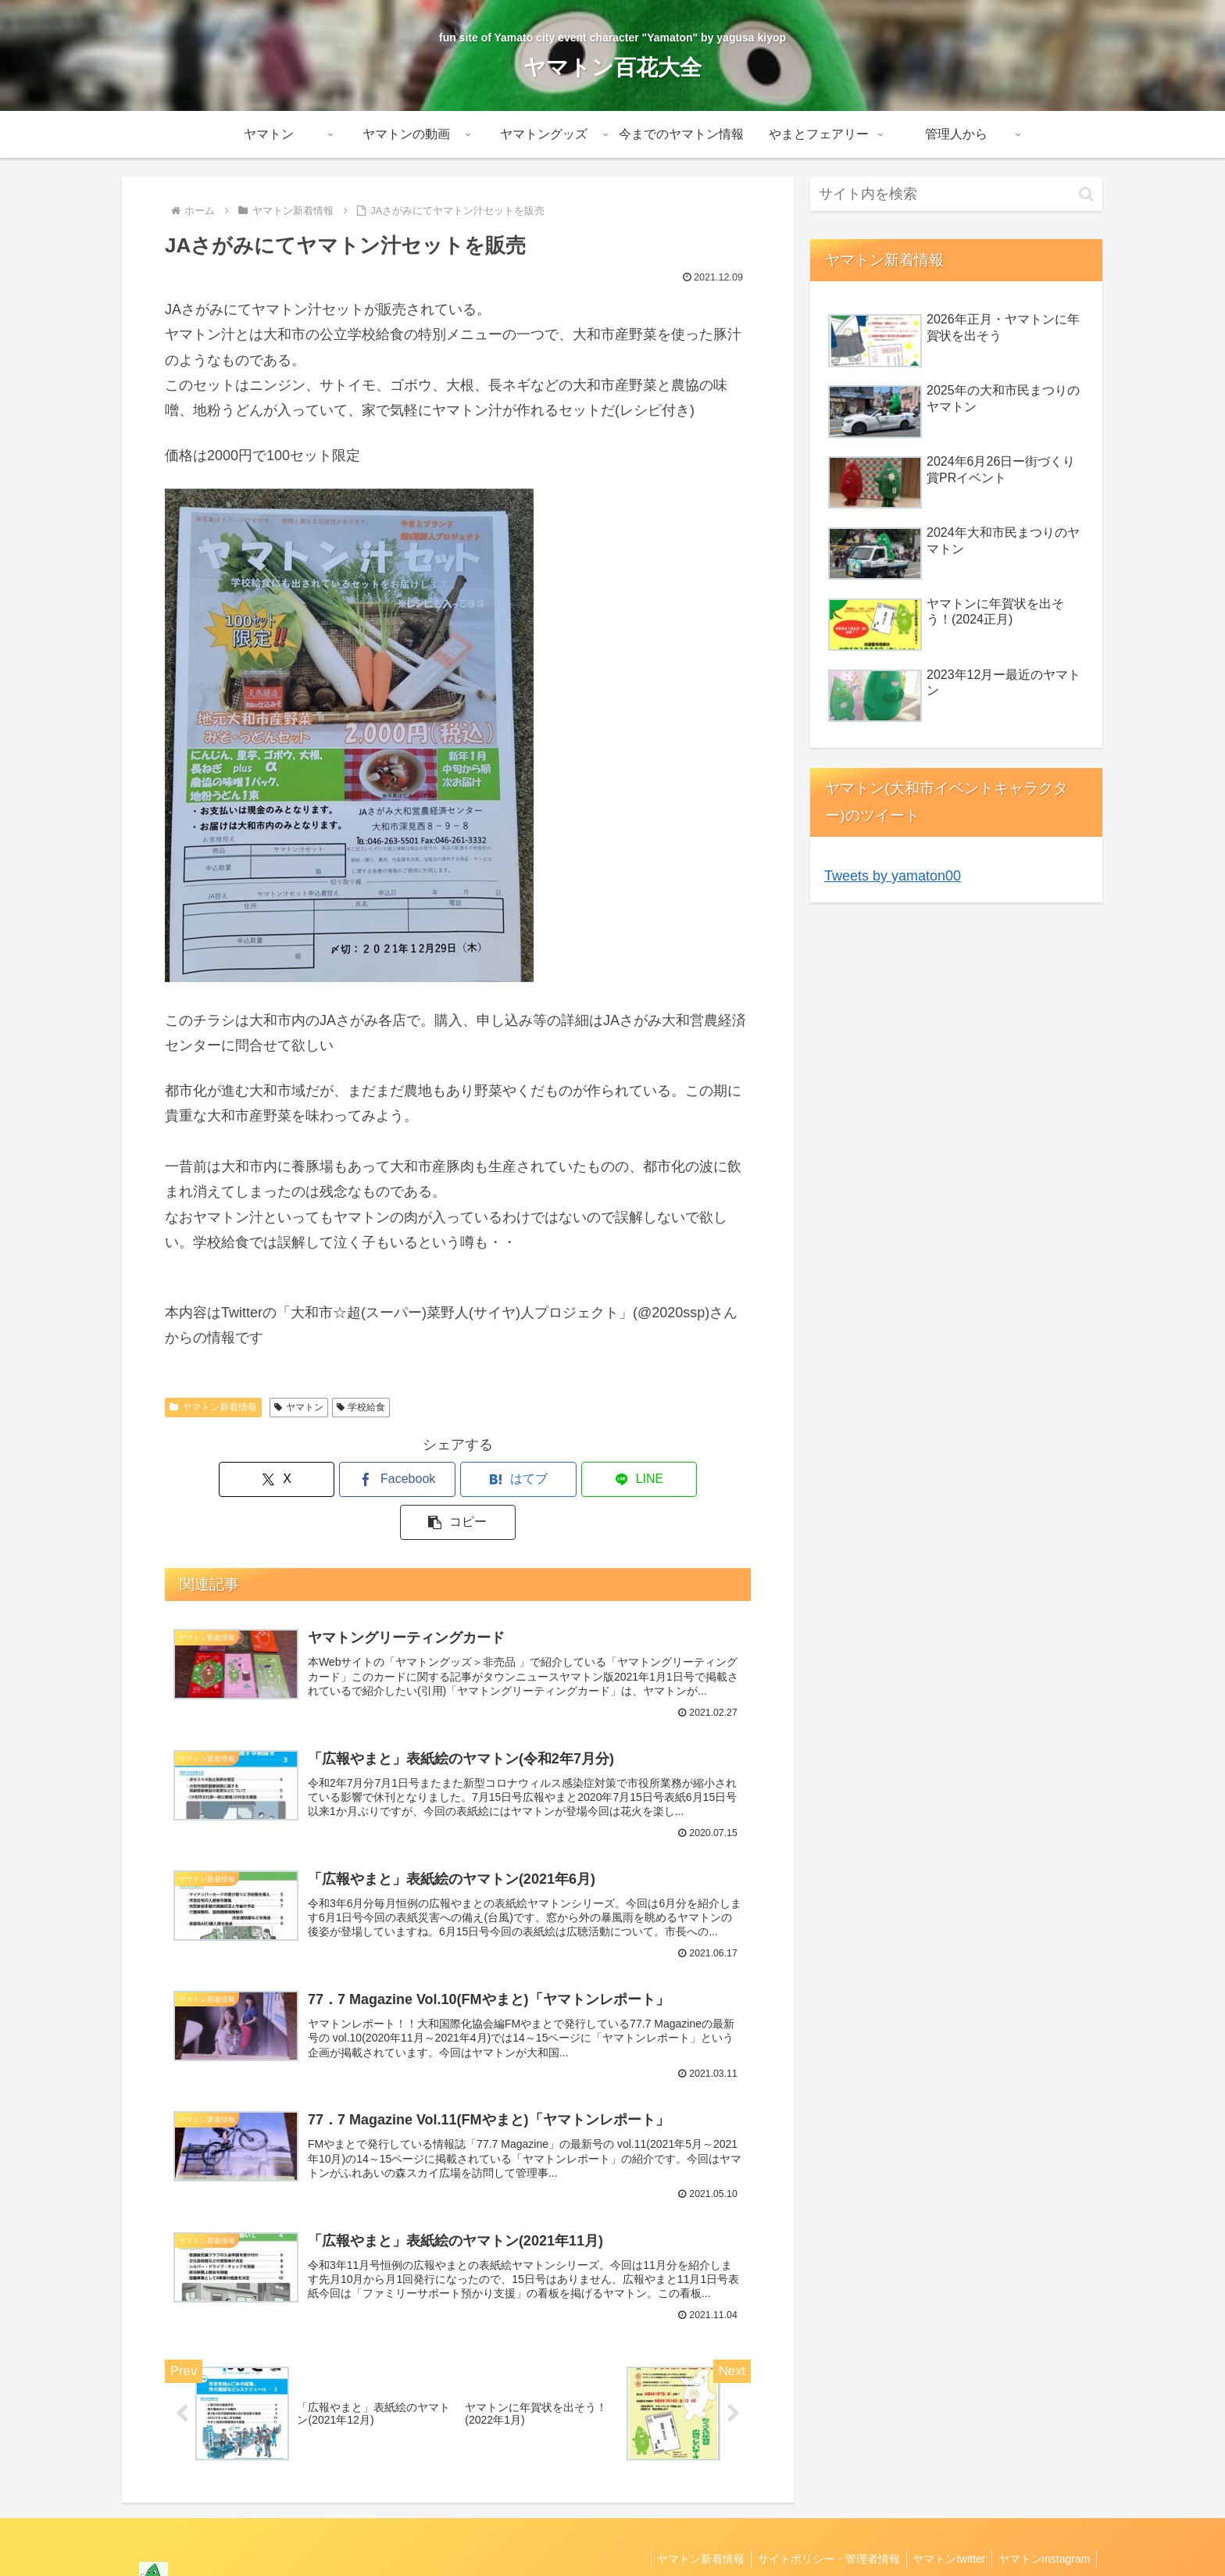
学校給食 (361, 1407)
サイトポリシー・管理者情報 (819, 2527)
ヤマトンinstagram (1042, 2527)
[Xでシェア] (261, 1479)
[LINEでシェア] (556, 1479)
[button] (655, 1479)
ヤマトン (298, 1407)
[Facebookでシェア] (359, 1479)
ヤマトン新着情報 (213, 1407)
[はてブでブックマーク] (458, 1479)
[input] (956, 194)
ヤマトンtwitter (943, 2527)
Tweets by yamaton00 (892, 876)
